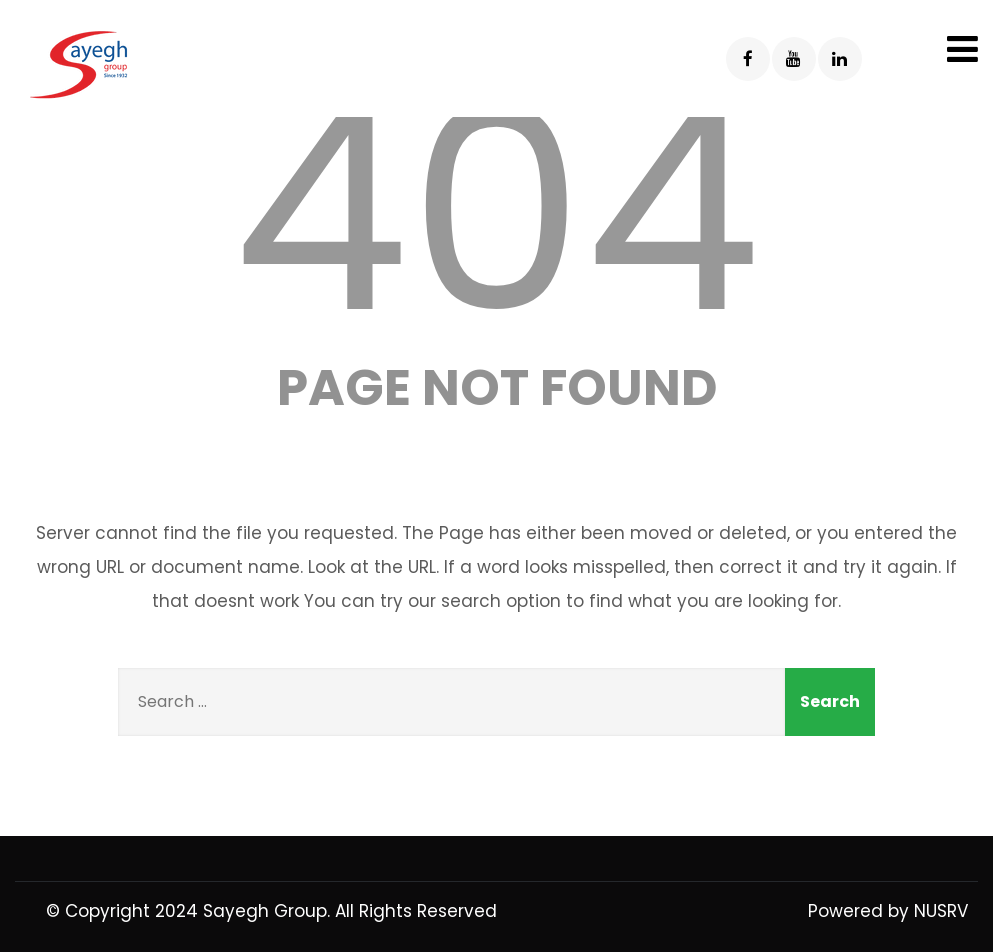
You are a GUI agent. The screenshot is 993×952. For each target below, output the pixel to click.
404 (497, 211)
